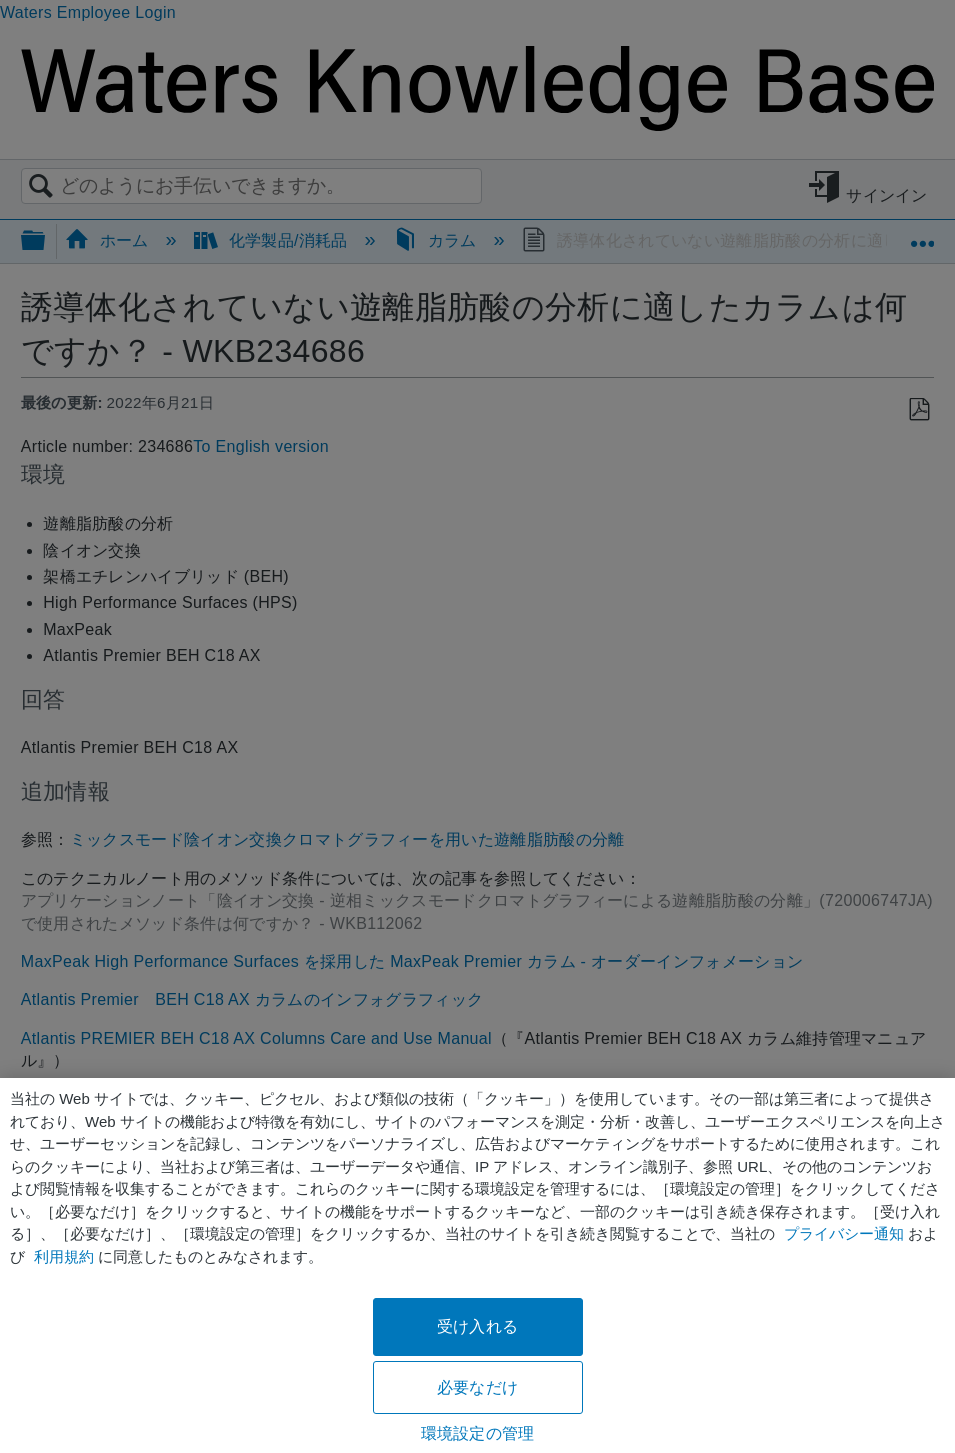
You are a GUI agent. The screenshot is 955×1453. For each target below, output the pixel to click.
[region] (477, 1265)
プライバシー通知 (844, 1233)
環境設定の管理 (477, 1433)
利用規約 (64, 1256)
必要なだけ (477, 1387)
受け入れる (477, 1326)
